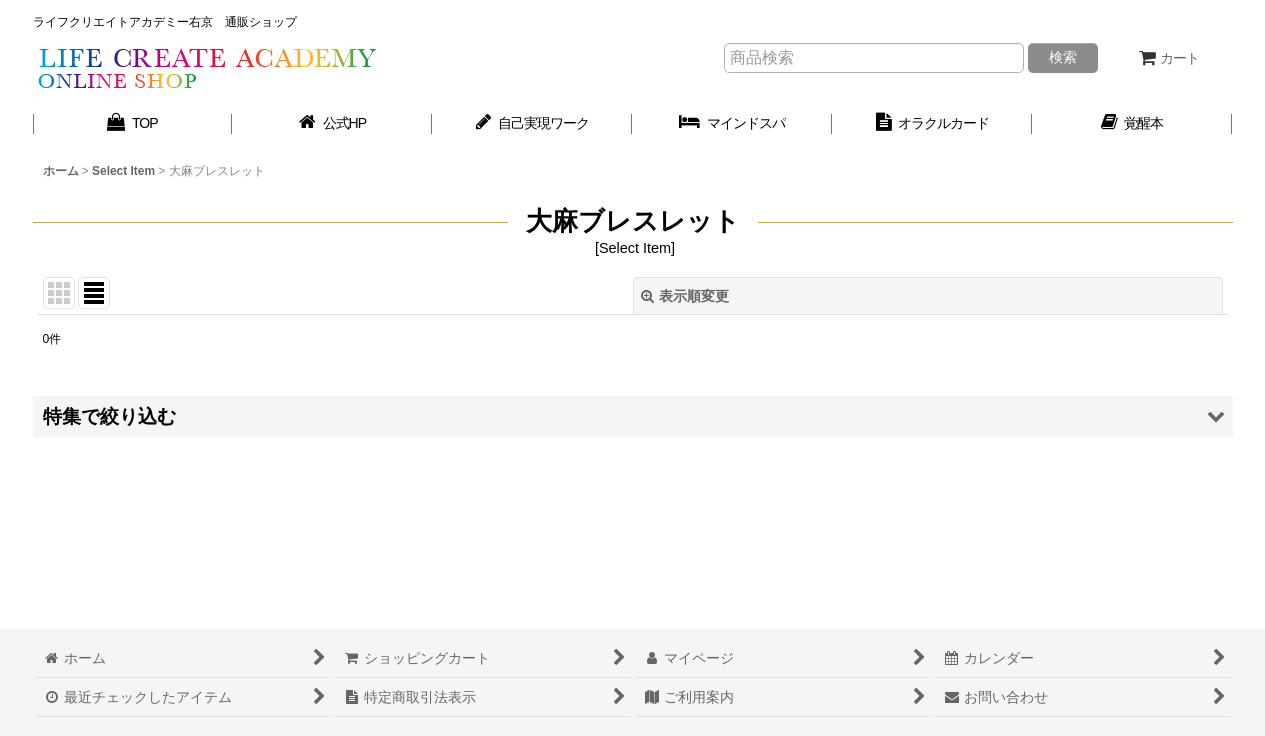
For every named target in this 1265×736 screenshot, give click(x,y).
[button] (633, 416)
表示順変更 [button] (685, 296)
